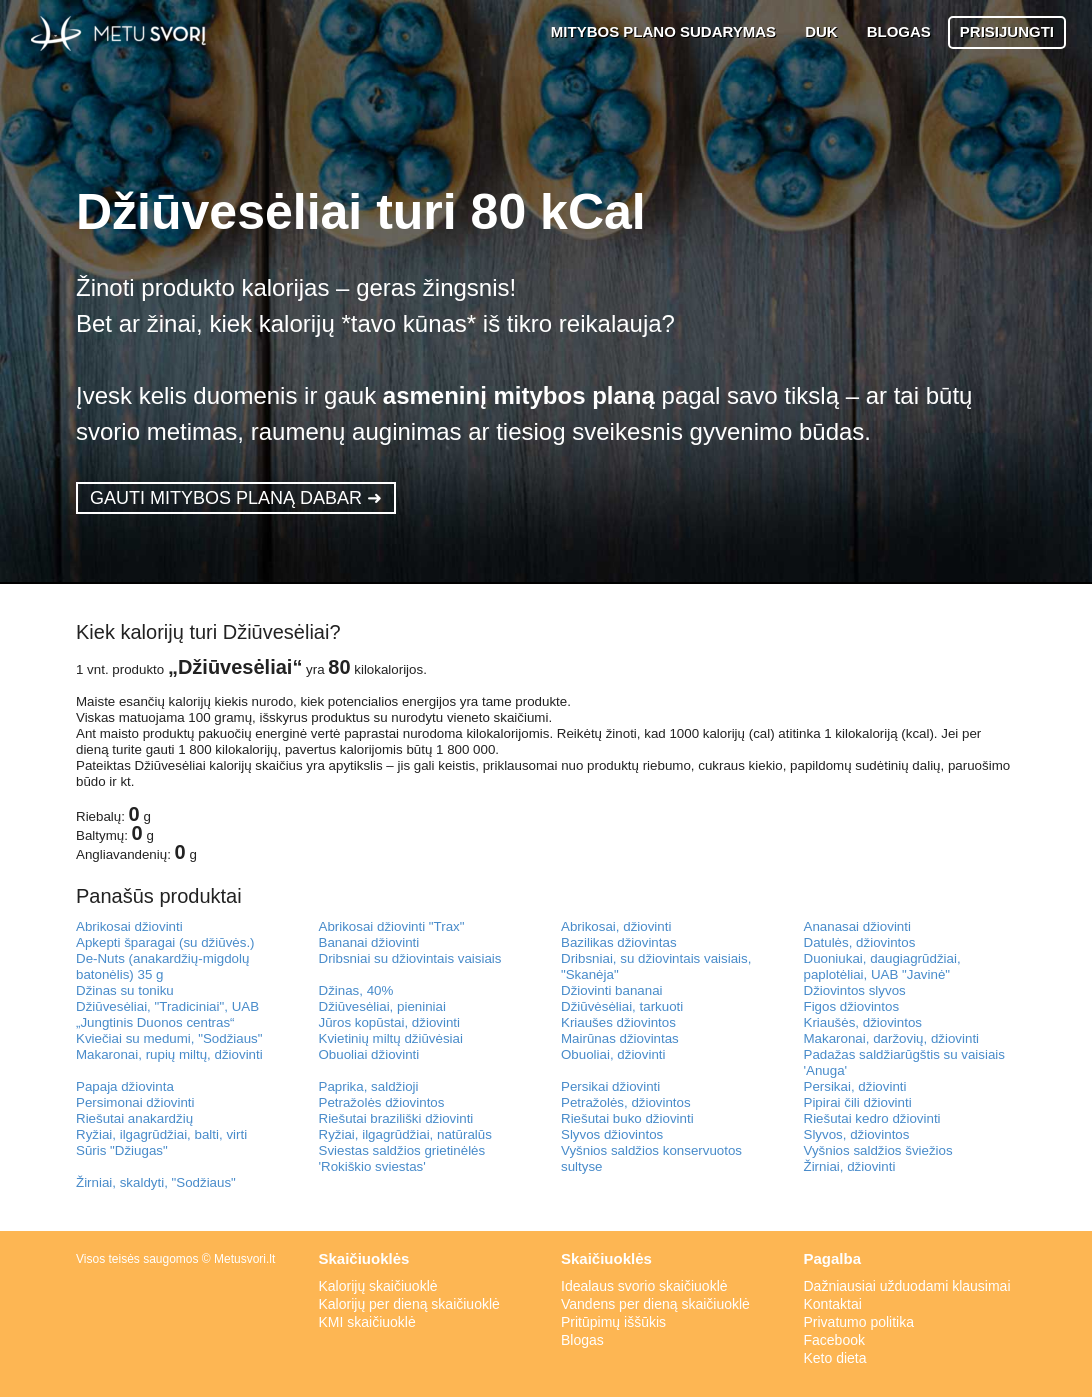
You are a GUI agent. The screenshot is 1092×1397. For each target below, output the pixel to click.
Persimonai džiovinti (135, 1102)
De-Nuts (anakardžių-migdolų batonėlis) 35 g (162, 966)
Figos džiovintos (852, 1006)
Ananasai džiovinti (857, 926)
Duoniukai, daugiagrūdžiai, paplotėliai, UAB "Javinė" (882, 966)
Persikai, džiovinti (855, 1086)
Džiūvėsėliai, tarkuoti (622, 1006)
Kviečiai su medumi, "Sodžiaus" (169, 1038)
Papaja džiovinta (125, 1086)
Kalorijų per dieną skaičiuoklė (409, 1304)
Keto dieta (835, 1358)
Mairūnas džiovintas (620, 1038)
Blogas (582, 1340)
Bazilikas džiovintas (619, 942)
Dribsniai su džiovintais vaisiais (410, 958)
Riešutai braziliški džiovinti (396, 1118)
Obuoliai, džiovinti (613, 1054)
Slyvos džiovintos (612, 1134)
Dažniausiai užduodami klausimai (907, 1286)
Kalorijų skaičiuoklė (378, 1286)
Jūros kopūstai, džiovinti (390, 1022)
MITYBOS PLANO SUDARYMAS (663, 31)
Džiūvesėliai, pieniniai (382, 1006)
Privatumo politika (859, 1322)
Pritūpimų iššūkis (613, 1322)
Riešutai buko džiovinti (627, 1118)
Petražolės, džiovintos (626, 1102)
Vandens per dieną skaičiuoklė (655, 1304)
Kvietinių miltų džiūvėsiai (391, 1038)
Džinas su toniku (125, 990)
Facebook (834, 1340)
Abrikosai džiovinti (129, 926)
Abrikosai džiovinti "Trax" (392, 926)
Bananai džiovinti (369, 942)
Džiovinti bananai (612, 990)
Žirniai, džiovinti (850, 1166)
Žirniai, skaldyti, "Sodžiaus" (156, 1182)
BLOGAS (899, 31)
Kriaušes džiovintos (618, 1022)
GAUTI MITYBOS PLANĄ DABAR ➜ (236, 498)
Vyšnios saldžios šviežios (878, 1150)
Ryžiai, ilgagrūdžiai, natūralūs (405, 1134)
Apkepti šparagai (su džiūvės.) (165, 942)
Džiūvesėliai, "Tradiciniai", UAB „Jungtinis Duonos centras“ (167, 1014)
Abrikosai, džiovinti (616, 926)
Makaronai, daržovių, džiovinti (892, 1038)
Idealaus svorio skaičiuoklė (644, 1286)
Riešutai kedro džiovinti (872, 1118)
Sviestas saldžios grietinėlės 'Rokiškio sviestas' (402, 1158)
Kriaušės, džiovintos (863, 1022)
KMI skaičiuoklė (367, 1322)
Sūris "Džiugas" (122, 1150)
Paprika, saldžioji (369, 1086)
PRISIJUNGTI (1007, 31)
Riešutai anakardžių (134, 1118)
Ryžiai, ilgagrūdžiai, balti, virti (161, 1134)
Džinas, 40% (356, 990)
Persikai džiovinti (610, 1086)
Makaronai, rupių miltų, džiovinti (169, 1054)
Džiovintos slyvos (855, 990)
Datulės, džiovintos (860, 942)
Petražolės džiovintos (382, 1102)
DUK (821, 31)
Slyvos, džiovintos (857, 1134)
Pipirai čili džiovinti (858, 1102)
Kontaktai (833, 1304)
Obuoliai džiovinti (369, 1054)
